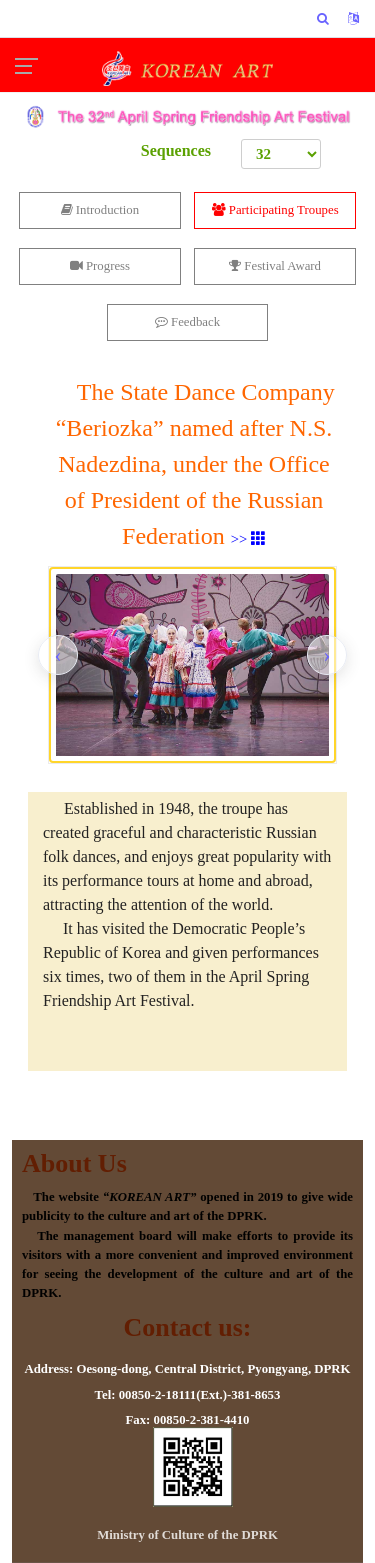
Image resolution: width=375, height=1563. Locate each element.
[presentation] (58, 655)
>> (248, 539)
